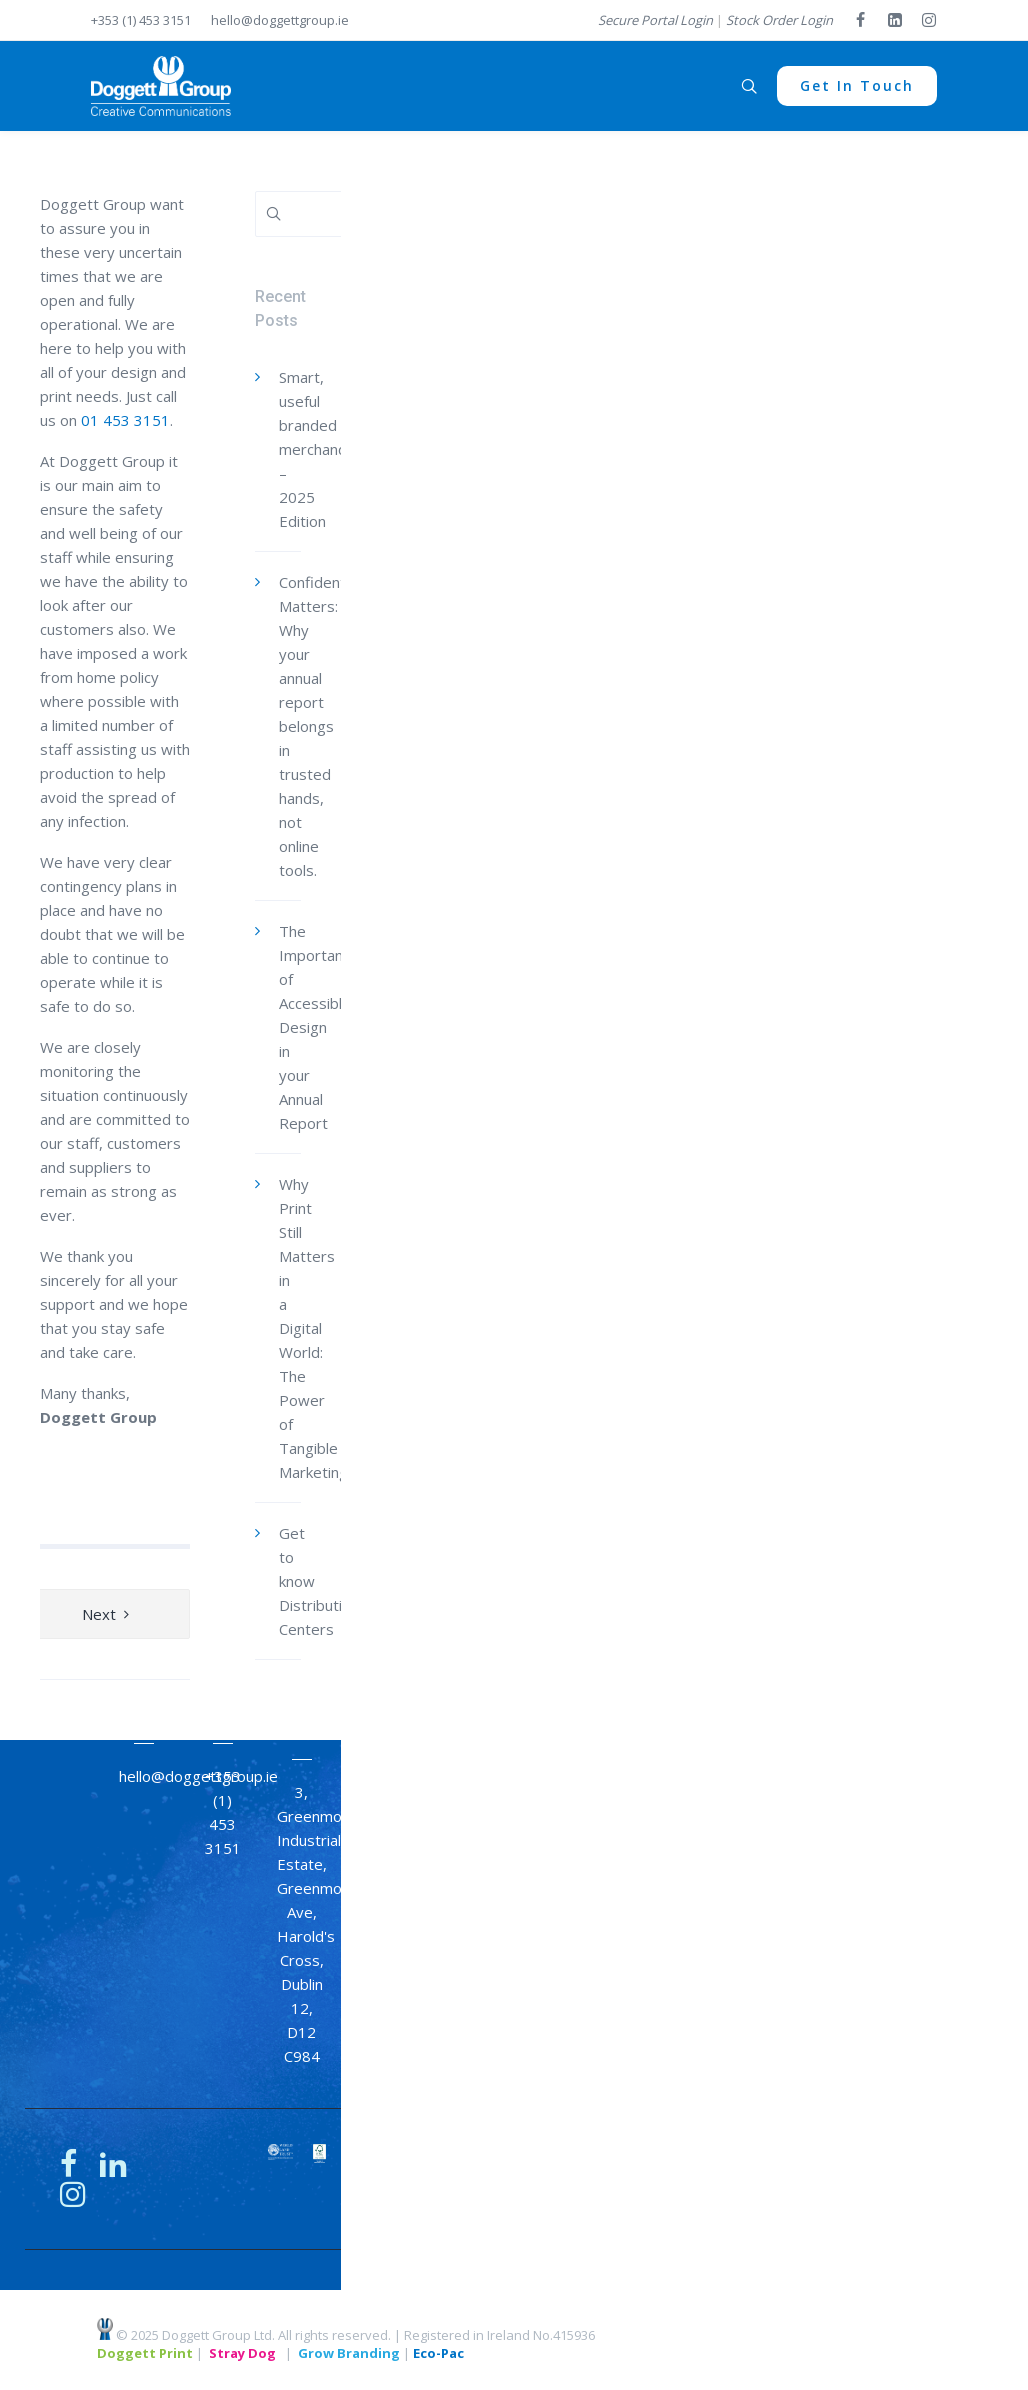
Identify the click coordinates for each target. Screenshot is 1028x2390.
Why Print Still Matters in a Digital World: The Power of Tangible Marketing (313, 1328)
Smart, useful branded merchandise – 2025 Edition (323, 449)
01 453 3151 (125, 420)
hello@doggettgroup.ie (280, 20)
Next (99, 1614)
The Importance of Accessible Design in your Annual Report (319, 1027)
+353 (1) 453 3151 (141, 20)
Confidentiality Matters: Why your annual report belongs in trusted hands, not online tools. (328, 726)
